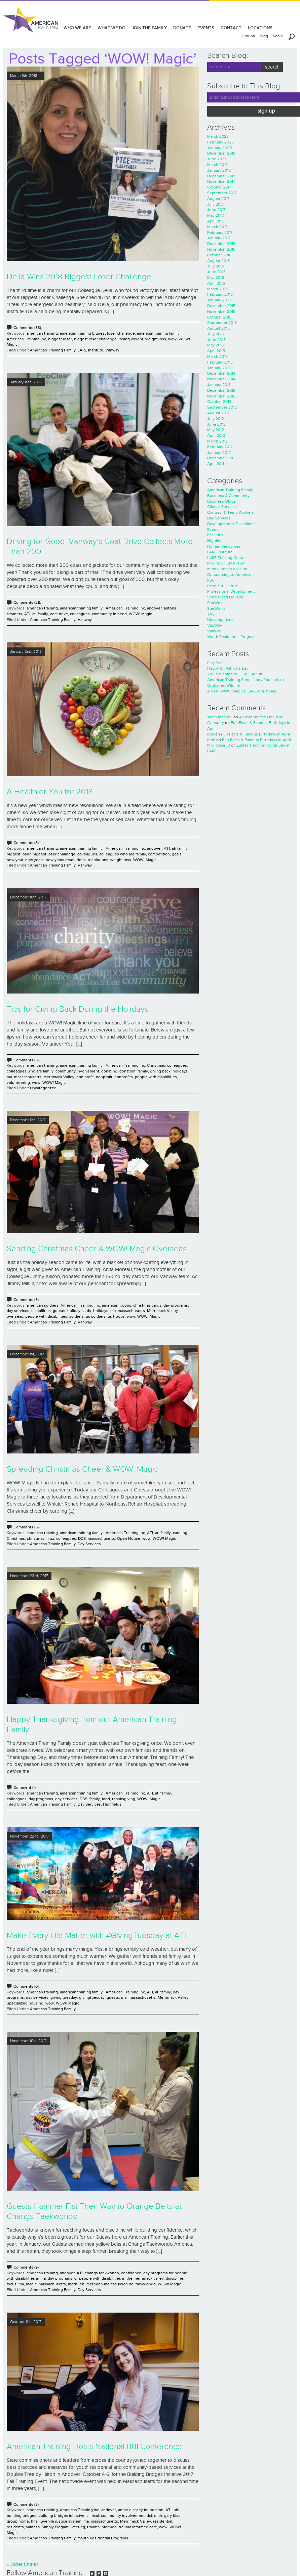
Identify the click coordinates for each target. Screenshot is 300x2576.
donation (127, 1071)
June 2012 (216, 424)
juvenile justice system (60, 2521)
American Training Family (53, 350)
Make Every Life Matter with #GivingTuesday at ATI (96, 1935)
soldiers (76, 1316)
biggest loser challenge (95, 339)
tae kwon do (122, 2284)
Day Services (89, 1544)
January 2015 (219, 368)
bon (210, 734)
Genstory (215, 722)
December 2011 (220, 458)
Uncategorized (43, 1088)
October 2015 (219, 317)
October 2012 (219, 401)
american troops (116, 1305)
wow (172, 339)
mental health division (227, 568)
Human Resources (223, 546)
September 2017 (221, 193)
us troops (116, 1316)
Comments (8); (26, 842)
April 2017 (216, 221)
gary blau (172, 2515)
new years (34, 859)
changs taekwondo (102, 2273)
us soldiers (96, 1316)
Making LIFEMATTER (226, 563)
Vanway (112, 350)
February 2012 (220, 447)
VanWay (214, 625)
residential (162, 2521)
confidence (131, 2273)
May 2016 (215, 277)
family (143, 1071)
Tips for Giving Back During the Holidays (77, 1009)
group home (18, 2521)
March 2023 (218, 136)
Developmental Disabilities (231, 523)
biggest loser (60, 339)
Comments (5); (26, 1060)
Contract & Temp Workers (230, 512)
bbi (176, 2509)
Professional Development (231, 591)
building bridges (21, 2515)
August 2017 (218, 198)
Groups (248, 36)
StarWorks (216, 602)
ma (9, 1076)
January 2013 (219, 384)
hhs (34, 2521)
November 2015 (221, 311)
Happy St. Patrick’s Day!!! (229, 668)
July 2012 (215, 418)
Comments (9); (26, 2267)
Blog (264, 36)
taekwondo (146, 2284)
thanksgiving (123, 1799)
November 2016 (221, 249)
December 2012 (221, 390)
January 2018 (219, 170)
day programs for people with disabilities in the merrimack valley (106, 2278)
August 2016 (218, 260)
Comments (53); (27, 327)
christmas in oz (40, 1538)
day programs (175, 1305)
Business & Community (228, 495)
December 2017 (221, 176)
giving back (160, 1071)
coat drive (59, 613)
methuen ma (97, 2284)
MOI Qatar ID (218, 745)
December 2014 (221, 373)
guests (59, 1310)
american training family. (159, 333)
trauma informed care (138, 2527)
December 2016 (221, 243)
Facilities (215, 535)
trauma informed (102, 2527)
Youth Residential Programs (103, 2538)
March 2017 (217, 226)
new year (15, 859)
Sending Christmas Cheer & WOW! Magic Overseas (97, 1249)
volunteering (18, 1082)
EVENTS (205, 27)
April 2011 (215, 463)
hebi (211, 739)
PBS (211, 580)
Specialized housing (25, 2003)
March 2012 (217, 441)
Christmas (156, 1065)
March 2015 (217, 356)
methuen (76, 2284)
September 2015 (222, 322)
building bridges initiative (61, 2515)
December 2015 (221, 305)
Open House (128, 1538)
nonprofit (104, 1076)
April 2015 (216, 350)
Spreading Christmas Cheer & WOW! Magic (82, 1469)
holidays (180, 1071)
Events (213, 529)
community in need (109, 613)
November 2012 (221, 396)
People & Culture (222, 586)
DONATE (182, 27)
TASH (212, 614)
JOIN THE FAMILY (149, 27)
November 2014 (221, 379)
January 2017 (218, 238)
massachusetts (27, 1076)
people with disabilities (156, 1076)
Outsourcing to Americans (231, 574)
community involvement (77, 1071)
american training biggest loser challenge (97, 333)
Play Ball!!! (216, 663)
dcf (149, 2515)
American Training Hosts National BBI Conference (94, 2446)
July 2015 (215, 334)
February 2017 (219, 232)
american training (42, 333)
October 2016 (219, 255)
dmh (158, 2515)
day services (18, 1310)
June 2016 (216, 271)
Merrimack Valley (58, 1076)
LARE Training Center (226, 557)
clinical (92, 2515)
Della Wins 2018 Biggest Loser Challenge (79, 277)
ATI (27, 613)
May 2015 (215, 345)
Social (278, 36)
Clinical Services (222, 506)
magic (31, 2284)
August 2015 (218, 328)
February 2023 (220, 142)
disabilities (41, 1310)
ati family (40, 613)
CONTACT (231, 27)
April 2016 (216, 283)
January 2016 (219, 300)
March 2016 (217, 289)
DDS (82, 1538)
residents (15, 2527)
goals (177, 854)
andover (154, 608)
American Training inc (26, 339)
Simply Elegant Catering (63, 2527)
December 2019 (221, 153)
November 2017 (221, 181)
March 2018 (217, 164)
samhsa (33, 2527)
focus (11, 2284)
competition (159, 854)
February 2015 (220, 362)
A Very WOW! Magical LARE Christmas (241, 691)
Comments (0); (26, 1986)
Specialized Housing (226, 597)
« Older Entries (23, 2564)
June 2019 (216, 159)
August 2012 (218, 413)
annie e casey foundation (140, 2509)
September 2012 (222, 407)
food (106, 1799)
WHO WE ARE (77, 27)
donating (109, 1071)
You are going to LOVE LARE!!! (234, 674)
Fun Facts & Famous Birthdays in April (255, 734)
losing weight (131, 339)
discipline (174, 2278)
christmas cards (147, 1305)
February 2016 (220, 294)
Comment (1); (25, 1787)
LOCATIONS (260, 27)
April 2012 (216, 435)
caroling (180, 1532)
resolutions (98, 859)
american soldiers (43, 1305)
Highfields (112, 1804)
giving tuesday (63, 1997)
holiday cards (79, 1310)
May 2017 (215, 215)
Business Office (221, 501)
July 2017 (215, 204)
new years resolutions (66, 859)
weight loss (155, 339)
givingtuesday (92, 1997)
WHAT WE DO (111, 27)
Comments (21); (27, 602)
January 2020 (219, 147)
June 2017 (216, 209)
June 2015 (216, 339)
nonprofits (123, 1076)
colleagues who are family (122, 854)
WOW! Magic (140, 613)
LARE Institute (90, 350)
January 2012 (219, 452)
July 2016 (215, 266)
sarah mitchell (219, 717)
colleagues (80, 613)
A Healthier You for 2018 (50, 792)
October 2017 (219, 187)
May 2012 (215, 429)
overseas (15, 1316)
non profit (85, 1076)
